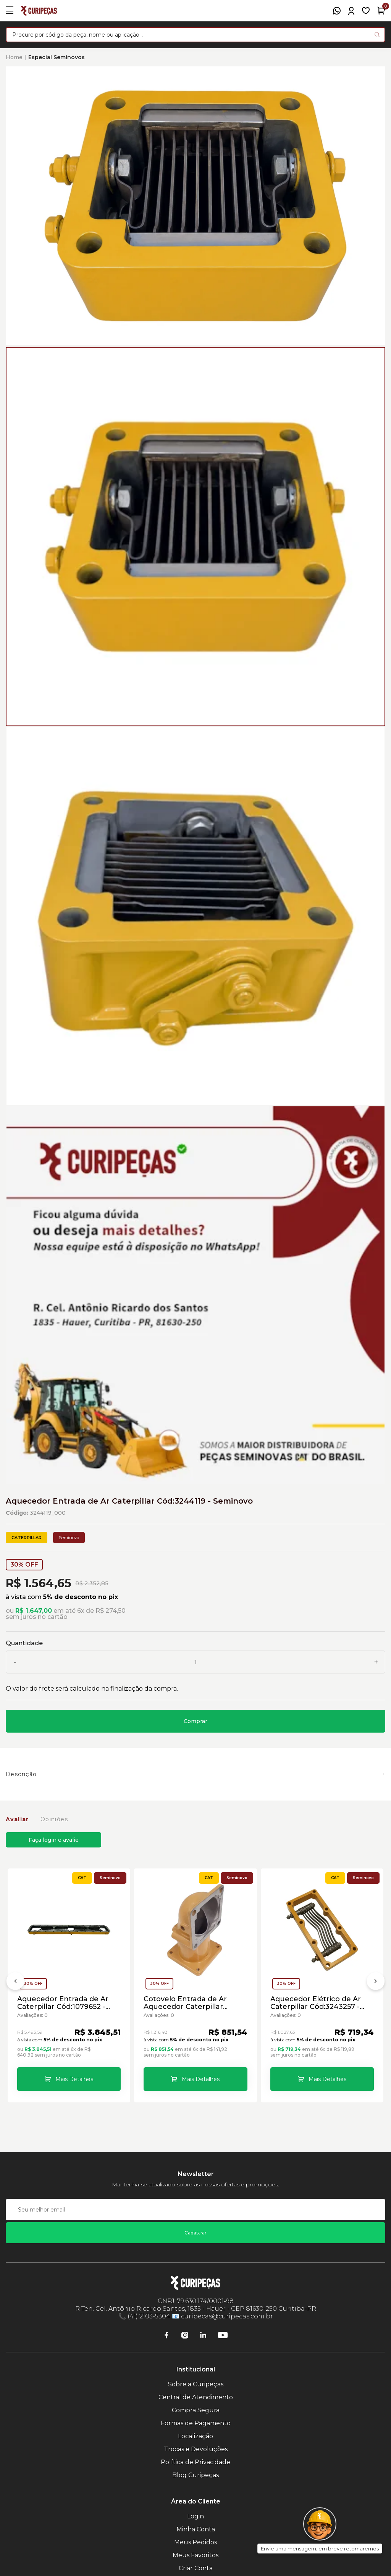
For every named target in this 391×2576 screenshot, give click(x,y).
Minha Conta (195, 2529)
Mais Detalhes (74, 2079)
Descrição (21, 1774)
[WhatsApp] (337, 11)
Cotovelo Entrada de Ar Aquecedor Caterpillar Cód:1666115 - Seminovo (185, 2002)
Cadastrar (195, 2233)
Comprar (195, 1721)
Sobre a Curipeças (195, 2384)
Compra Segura (196, 2410)
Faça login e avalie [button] (54, 1839)
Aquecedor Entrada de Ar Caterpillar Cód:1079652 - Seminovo (62, 2002)
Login (195, 2516)
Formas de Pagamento (196, 2423)
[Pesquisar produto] (377, 34)
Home (14, 57)
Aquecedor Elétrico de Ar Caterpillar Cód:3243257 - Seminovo (315, 2002)
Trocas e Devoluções (196, 2449)
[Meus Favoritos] (366, 10)
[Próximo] (375, 1982)
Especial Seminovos (56, 57)
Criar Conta (196, 2568)
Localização (195, 2436)
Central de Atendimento (195, 2397)
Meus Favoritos (195, 2555)
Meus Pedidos (195, 2542)
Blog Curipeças (195, 2475)
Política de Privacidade (195, 2462)
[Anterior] (15, 1982)
